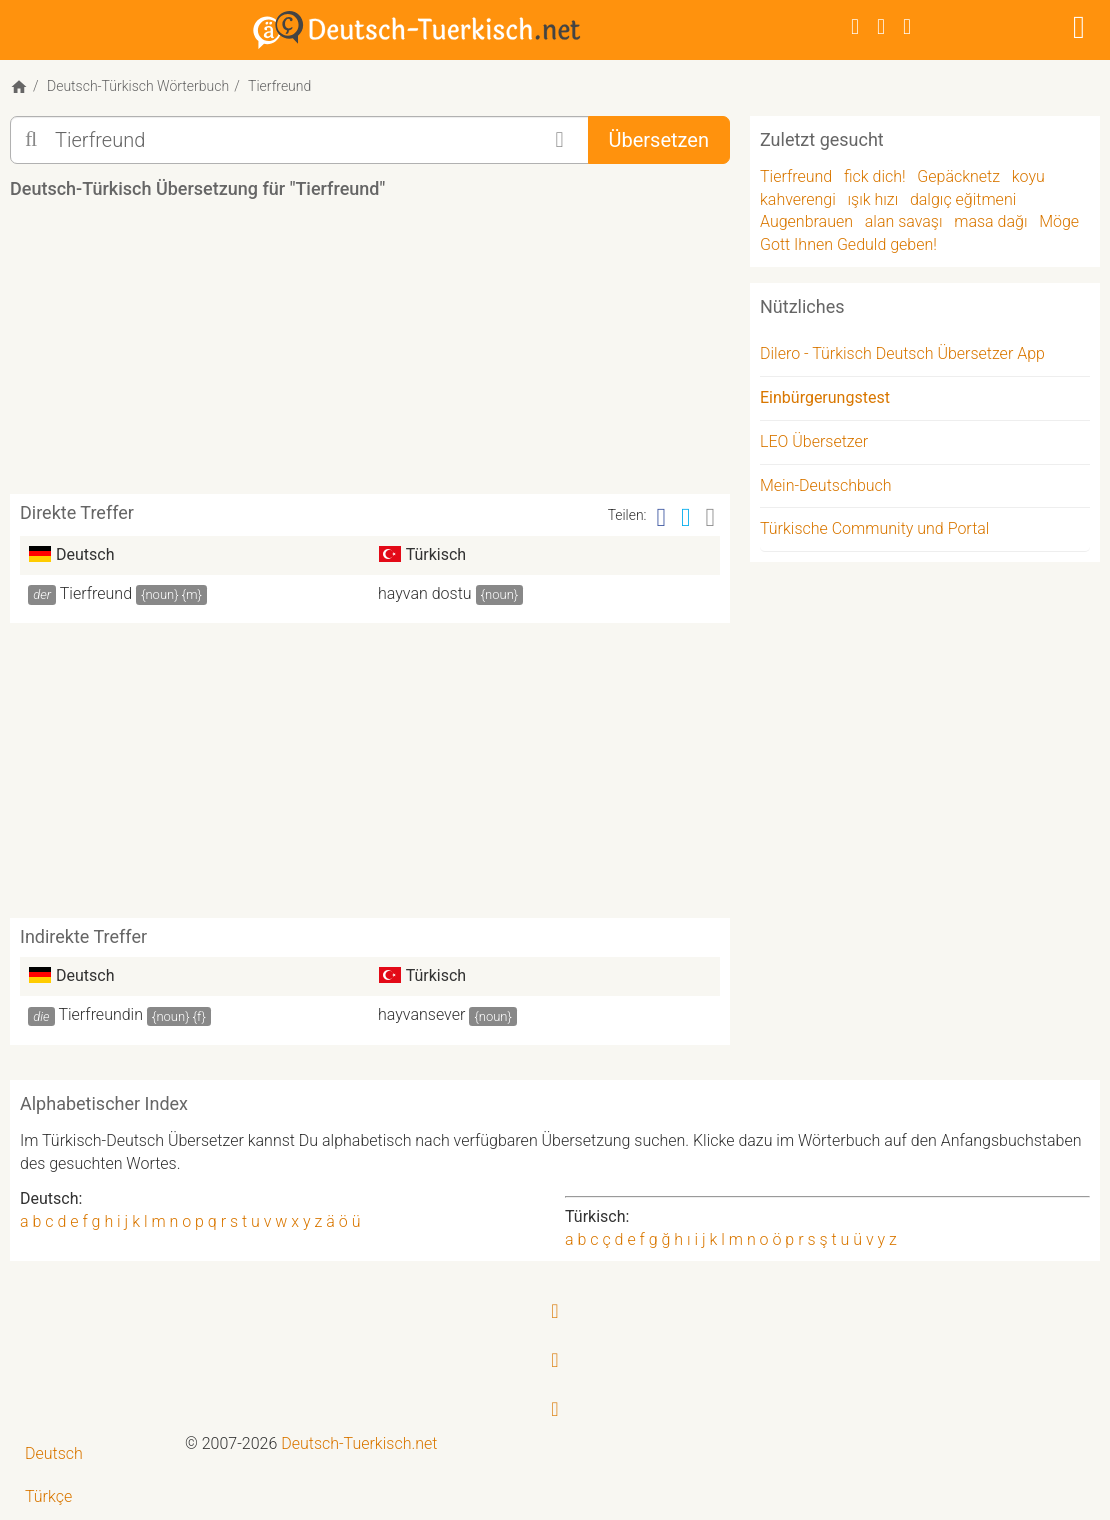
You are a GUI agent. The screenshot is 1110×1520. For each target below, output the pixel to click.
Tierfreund (96, 593)
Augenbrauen (806, 221)
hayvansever (421, 1014)
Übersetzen (659, 140)
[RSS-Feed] (907, 26)
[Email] (711, 517)
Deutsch (54, 1453)
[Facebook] (855, 26)
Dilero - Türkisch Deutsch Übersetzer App (902, 353)
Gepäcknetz (958, 176)
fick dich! (875, 176)
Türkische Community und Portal (874, 528)
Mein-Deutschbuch (826, 485)
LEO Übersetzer (814, 441)
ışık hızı (873, 199)
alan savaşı (904, 221)
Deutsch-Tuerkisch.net (359, 1443)
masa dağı (990, 221)
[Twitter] (881, 26)
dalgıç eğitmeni (963, 199)
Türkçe (48, 1496)
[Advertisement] (374, 354)
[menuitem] (92, 1454)
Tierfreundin (100, 1014)
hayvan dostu (425, 593)
